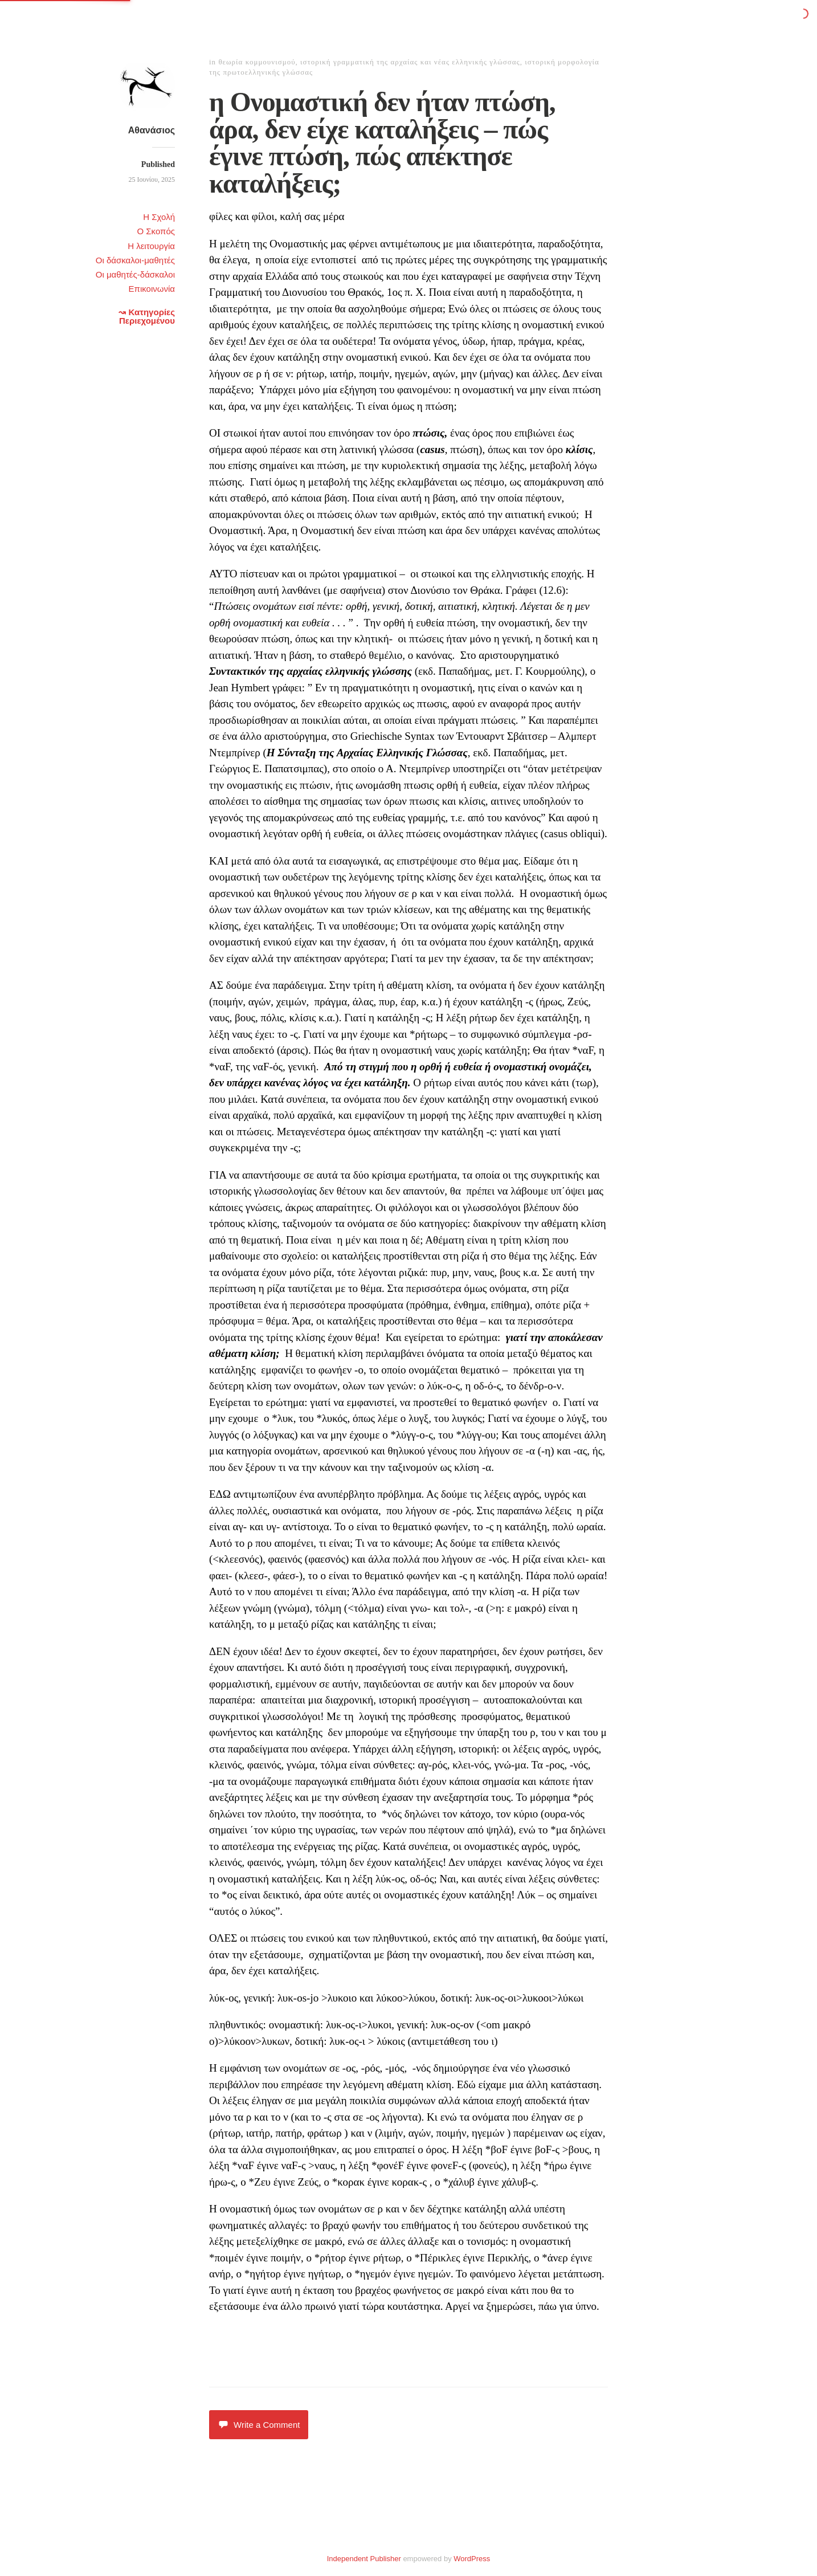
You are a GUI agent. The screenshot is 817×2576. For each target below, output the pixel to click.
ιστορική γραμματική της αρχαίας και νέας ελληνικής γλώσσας (410, 62)
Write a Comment (259, 2425)
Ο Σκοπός (156, 231)
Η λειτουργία (151, 246)
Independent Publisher (364, 2558)
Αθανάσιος (151, 130)
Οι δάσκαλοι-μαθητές (135, 260)
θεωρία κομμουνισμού (256, 62)
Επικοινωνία (152, 289)
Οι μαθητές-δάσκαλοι (135, 274)
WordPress (472, 2558)
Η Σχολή (159, 217)
